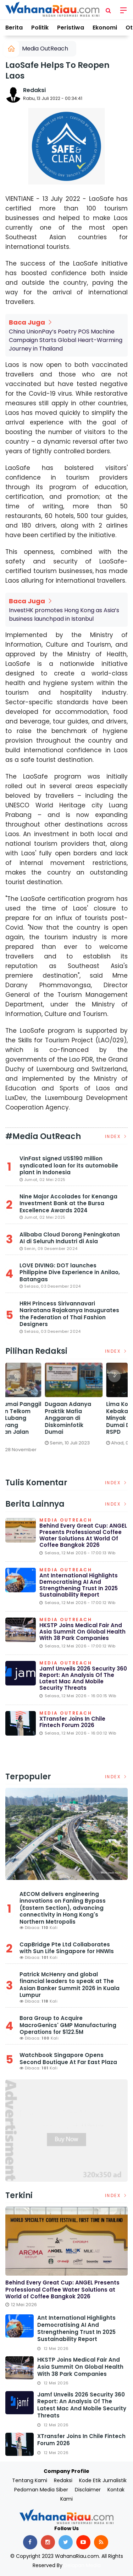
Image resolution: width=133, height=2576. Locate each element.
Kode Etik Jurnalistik (103, 2480)
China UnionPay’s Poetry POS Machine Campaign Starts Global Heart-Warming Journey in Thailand (65, 340)
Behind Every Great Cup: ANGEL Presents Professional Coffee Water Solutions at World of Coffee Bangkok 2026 (83, 1535)
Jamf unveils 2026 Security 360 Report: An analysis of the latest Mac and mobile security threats (83, 1678)
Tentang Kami (29, 2480)
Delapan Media (82, 2565)
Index (116, 1136)
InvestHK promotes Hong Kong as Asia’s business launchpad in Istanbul (64, 614)
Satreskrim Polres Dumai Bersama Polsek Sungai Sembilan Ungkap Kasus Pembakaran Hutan (35, 1421)
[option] (36, 1416)
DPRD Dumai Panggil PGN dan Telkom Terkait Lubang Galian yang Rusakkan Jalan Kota (97, 1421)
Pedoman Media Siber (41, 2489)
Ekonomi (105, 27)
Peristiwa (70, 27)
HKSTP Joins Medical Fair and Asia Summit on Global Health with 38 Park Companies (82, 1631)
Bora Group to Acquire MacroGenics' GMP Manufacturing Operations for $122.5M (68, 2025)
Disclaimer (88, 2489)
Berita (14, 27)
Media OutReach (45, 48)
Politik (40, 27)
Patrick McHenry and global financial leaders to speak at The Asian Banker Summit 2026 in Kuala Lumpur (70, 1985)
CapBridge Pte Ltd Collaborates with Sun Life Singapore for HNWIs (67, 1948)
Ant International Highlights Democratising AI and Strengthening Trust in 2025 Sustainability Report (78, 1585)
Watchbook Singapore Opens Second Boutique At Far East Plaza (68, 2058)
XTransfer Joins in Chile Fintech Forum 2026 (72, 1722)
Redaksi (34, 90)
